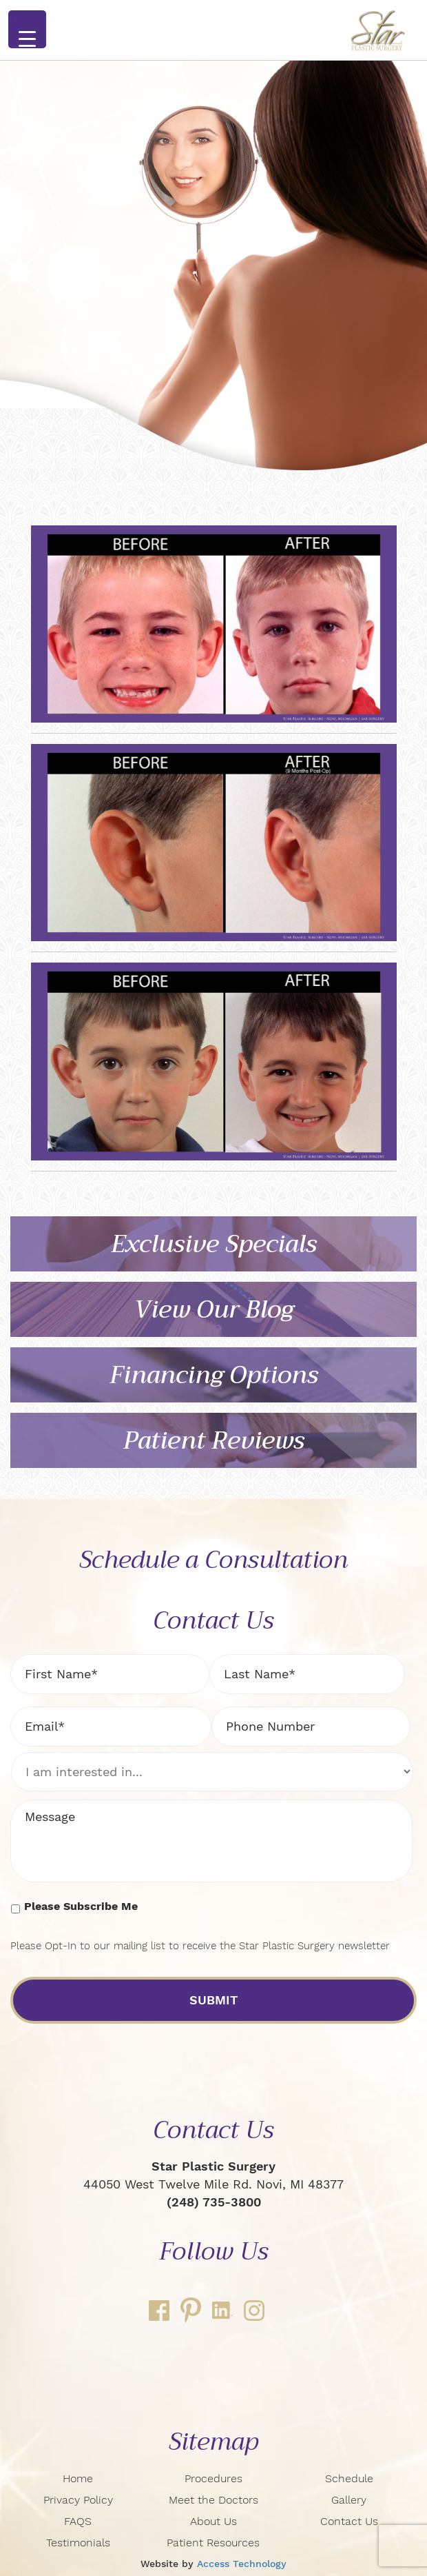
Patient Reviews (213, 1441)
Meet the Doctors (213, 2499)
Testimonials (78, 2542)
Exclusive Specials (214, 1244)
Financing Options (214, 1375)
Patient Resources (213, 2542)
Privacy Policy (78, 2499)
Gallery (348, 2499)
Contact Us (349, 2521)
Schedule (349, 2478)
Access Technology (242, 2563)
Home (78, 2478)
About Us (213, 2521)
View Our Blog (213, 1310)
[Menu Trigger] (27, 29)
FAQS (78, 2521)
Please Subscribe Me (81, 1906)
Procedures (213, 2478)
